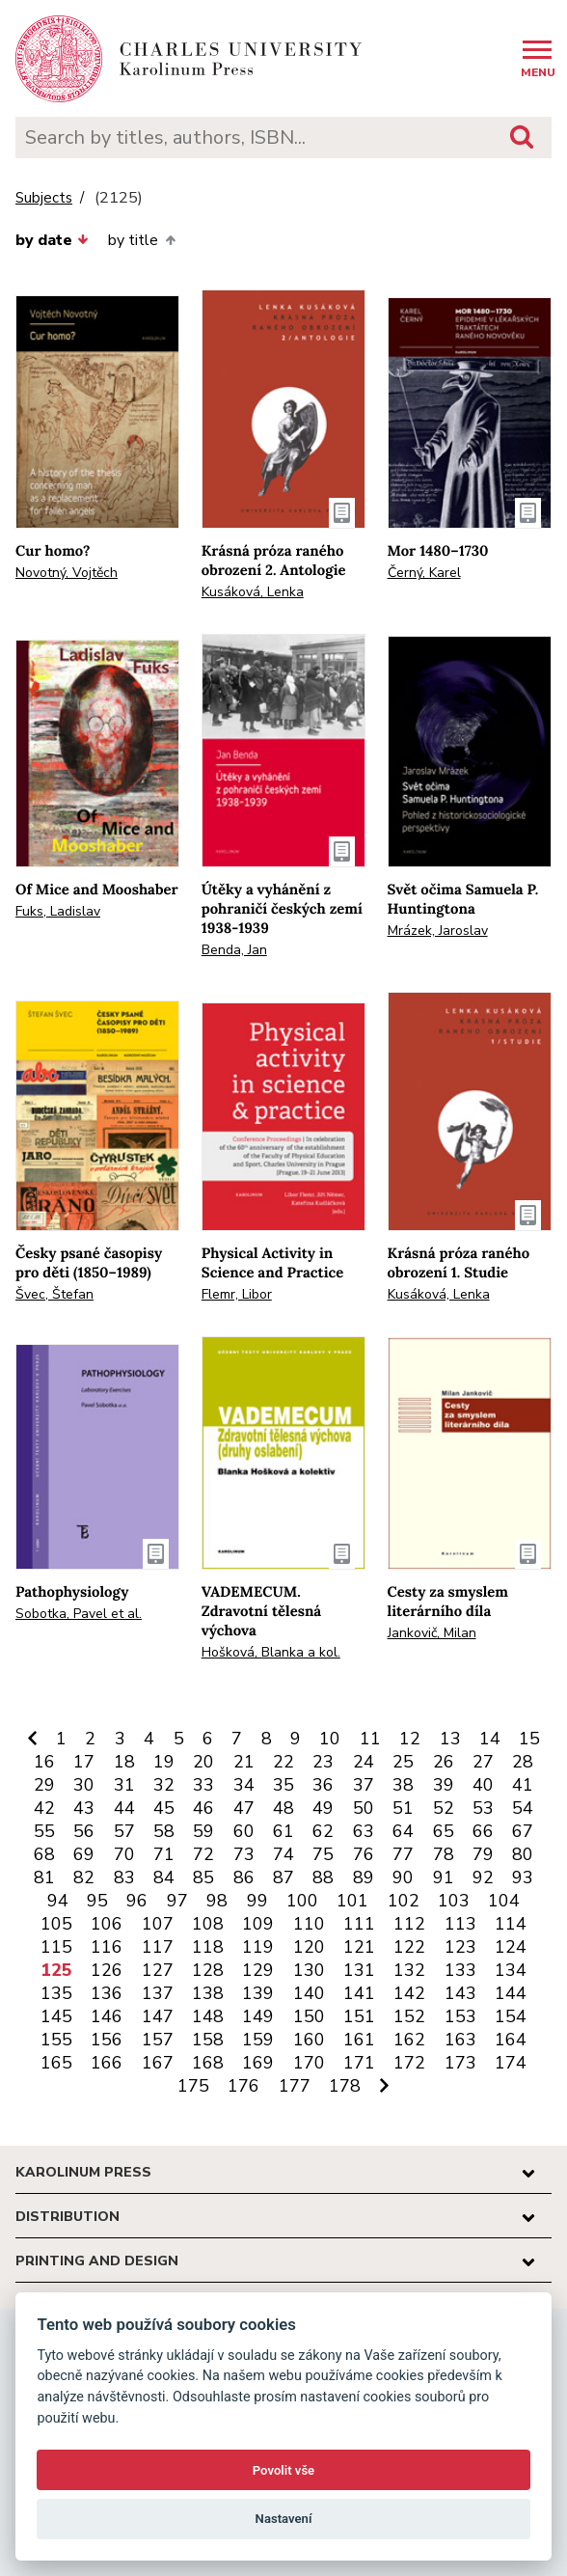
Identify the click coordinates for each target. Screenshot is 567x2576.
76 (363, 1854)
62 (323, 1831)
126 (106, 1970)
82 (83, 1877)
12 (409, 1738)
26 (443, 1761)
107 (158, 1923)
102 (403, 1900)
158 (208, 2039)
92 (483, 1877)
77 (403, 1854)
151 (359, 2016)
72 (203, 1854)
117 (158, 1947)
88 (323, 1877)
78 (443, 1854)
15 (529, 1738)
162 (409, 2039)
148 (208, 2016)
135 (56, 1993)
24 (363, 1761)
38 (403, 1784)
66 (483, 1831)
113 (460, 1923)
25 (403, 1761)
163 (460, 2039)
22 (283, 1761)
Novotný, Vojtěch (66, 572)
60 (244, 1831)
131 (359, 1970)
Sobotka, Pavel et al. (78, 1613)
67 (522, 1831)
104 (504, 1900)
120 (309, 1947)
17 (83, 1761)
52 (443, 1808)
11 (370, 1738)
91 (443, 1877)
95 (97, 1900)
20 (203, 1761)
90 (403, 1877)
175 (193, 2085)
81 (44, 1877)
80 (522, 1854)
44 (124, 1808)
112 (409, 1923)
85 (203, 1877)
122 (409, 1947)
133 (460, 1970)
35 (283, 1784)
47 (244, 1808)
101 (352, 1900)
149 (258, 2016)
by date (52, 240)
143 (460, 1993)
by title (141, 240)
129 (258, 1970)
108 (208, 1923)
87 (283, 1877)
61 (283, 1831)
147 (158, 2016)
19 (164, 1761)
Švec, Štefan (54, 1294)
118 (208, 1947)
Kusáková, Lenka (253, 592)
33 (203, 1784)
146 (106, 2016)
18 (124, 1761)
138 (208, 1993)
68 (44, 1854)
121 (359, 1947)
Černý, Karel (424, 572)
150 (309, 2016)
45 (164, 1808)
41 (522, 1784)
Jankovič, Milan (432, 1633)
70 (124, 1854)
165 (56, 2062)
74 (283, 1854)
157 (158, 2039)
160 (309, 2039)
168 (208, 2062)
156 (106, 2039)
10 (329, 1738)
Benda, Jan (234, 950)
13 (450, 1738)
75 (323, 1854)
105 (56, 1923)
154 (510, 2016)
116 (106, 1947)
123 (460, 1947)
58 (164, 1831)
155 (56, 2039)
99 (257, 1900)
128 (208, 1970)
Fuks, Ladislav (57, 911)
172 (409, 2062)
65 (443, 1831)
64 (403, 1831)
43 (83, 1808)
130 (309, 1970)
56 (83, 1831)
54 (522, 1808)
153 (460, 2016)
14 (489, 1738)
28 (522, 1761)
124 (510, 1947)
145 (56, 2016)
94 (57, 1900)
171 (359, 2062)
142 (409, 1993)
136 (106, 1993)
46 (203, 1808)
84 (164, 1877)
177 (294, 2085)
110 (309, 1923)
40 (483, 1784)
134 (510, 1970)
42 (44, 1808)
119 (258, 1947)
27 (483, 1761)
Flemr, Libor (237, 1294)
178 (345, 2085)
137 (158, 1993)
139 (258, 1993)
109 (258, 1923)
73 (244, 1854)
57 (124, 1831)
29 (44, 1784)
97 (177, 1900)
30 (83, 1784)
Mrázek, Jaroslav (438, 930)
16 (44, 1761)
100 (302, 1900)
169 (258, 2062)
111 (359, 1923)
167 (158, 2062)
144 (510, 1993)
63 (363, 1831)
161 (359, 2039)
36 (323, 1784)
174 (510, 2062)
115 (56, 1947)
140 (309, 1993)
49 (323, 1808)
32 (164, 1784)
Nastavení (284, 2518)
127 (158, 1970)
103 (454, 1900)
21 (244, 1761)
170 (309, 2062)
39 (443, 1784)
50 (363, 1808)
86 (244, 1877)
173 (460, 2062)
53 (483, 1808)
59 (203, 1831)
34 (244, 1784)
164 (510, 2039)
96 (137, 1900)
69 (83, 1854)
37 (363, 1784)
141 (359, 1993)
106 (106, 1923)
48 (283, 1808)
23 (323, 1761)
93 (522, 1877)
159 (258, 2039)
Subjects (43, 198)
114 (510, 1923)
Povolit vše (283, 2470)
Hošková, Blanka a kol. (271, 1652)
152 (409, 2016)
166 (106, 2062)
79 (483, 1854)
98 (217, 1900)
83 (124, 1877)
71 (164, 1854)
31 (124, 1784)
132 (409, 1970)
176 (243, 2085)
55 (44, 1831)
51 (403, 1808)
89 (363, 1877)
